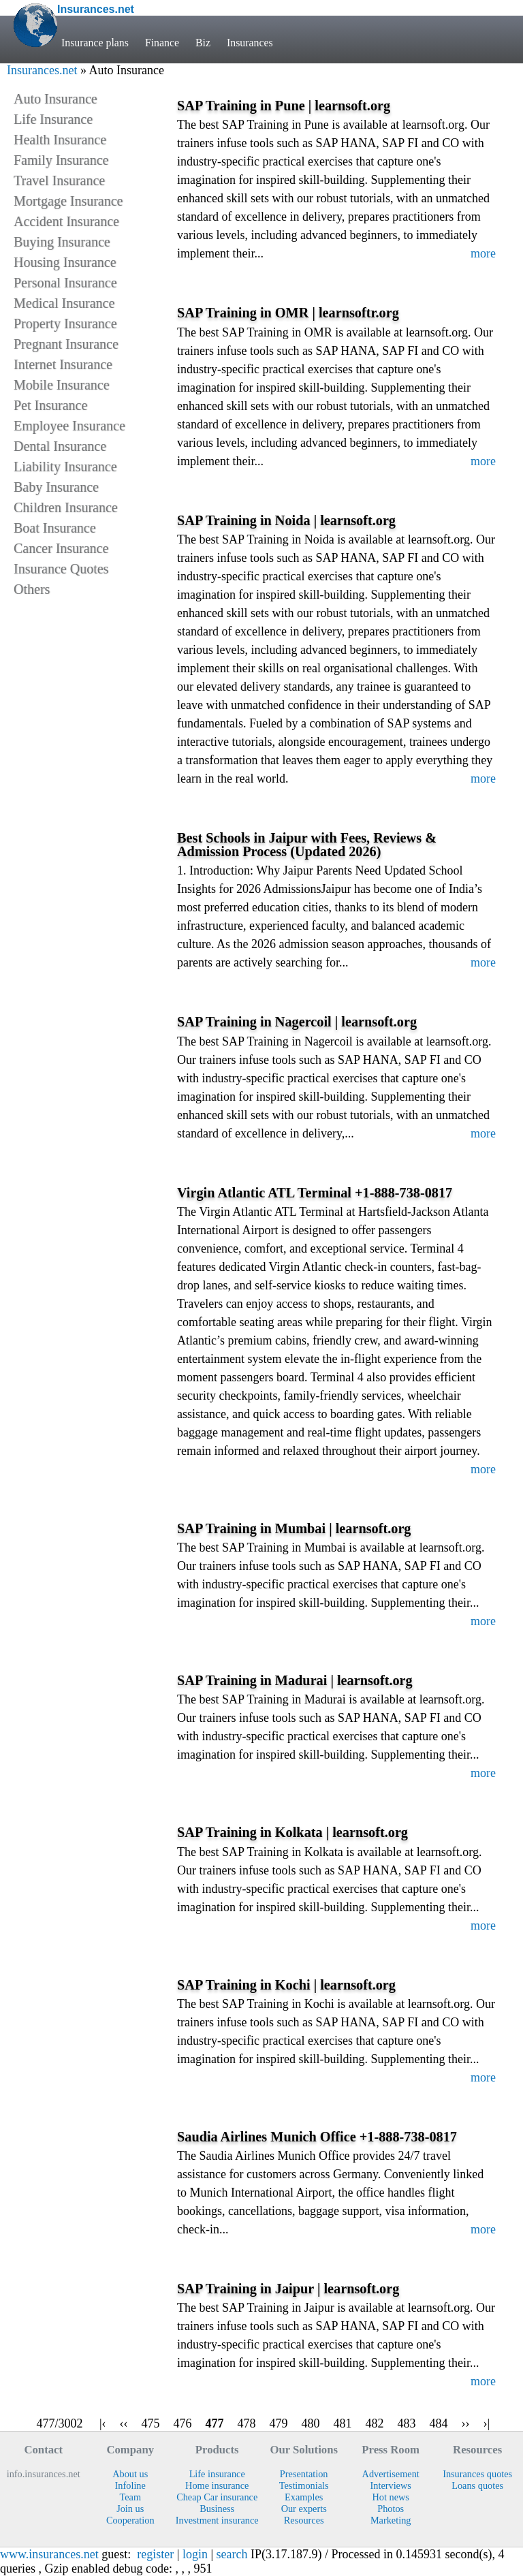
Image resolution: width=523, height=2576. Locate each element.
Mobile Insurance (62, 384)
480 (311, 2423)
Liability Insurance (65, 466)
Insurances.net (42, 70)
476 (183, 2423)
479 (279, 2423)
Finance (162, 42)
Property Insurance (65, 323)
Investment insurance (217, 2520)
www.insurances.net (49, 2554)
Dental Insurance (60, 446)
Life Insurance (53, 119)
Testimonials (304, 2485)
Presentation (304, 2473)
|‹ (102, 2423)
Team (130, 2497)
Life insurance (217, 2473)
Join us (130, 2508)
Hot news (390, 2497)
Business (217, 2508)
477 (215, 2423)
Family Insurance (61, 160)
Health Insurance (60, 139)
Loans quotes (477, 2485)
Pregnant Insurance (66, 343)
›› (466, 2423)
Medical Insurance (64, 303)
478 (247, 2423)
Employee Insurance (69, 425)
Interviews (390, 2485)
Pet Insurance (50, 405)
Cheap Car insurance (216, 2497)
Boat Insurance (55, 527)
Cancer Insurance (61, 548)
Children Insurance (66, 507)
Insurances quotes (477, 2473)
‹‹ (124, 2423)
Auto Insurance (55, 98)
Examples (304, 2497)
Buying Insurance (62, 241)
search (232, 2554)
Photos (390, 2508)
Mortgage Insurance (68, 200)
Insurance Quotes (61, 568)
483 (407, 2423)
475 (151, 2423)
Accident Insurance (66, 221)
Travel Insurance (59, 180)
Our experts (304, 2508)
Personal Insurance (65, 282)
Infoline (130, 2485)
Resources (304, 2520)
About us (130, 2473)
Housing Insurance (65, 262)
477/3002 (59, 2423)
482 (375, 2423)
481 (343, 2423)
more (483, 253)
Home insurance (217, 2485)
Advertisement (390, 2473)
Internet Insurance (63, 364)
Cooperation (130, 2520)
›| (487, 2423)
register (155, 2554)
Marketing (390, 2520)
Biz (202, 42)
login (195, 2554)
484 (439, 2423)
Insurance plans (95, 42)
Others (32, 589)
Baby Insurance (56, 487)
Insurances (250, 42)
